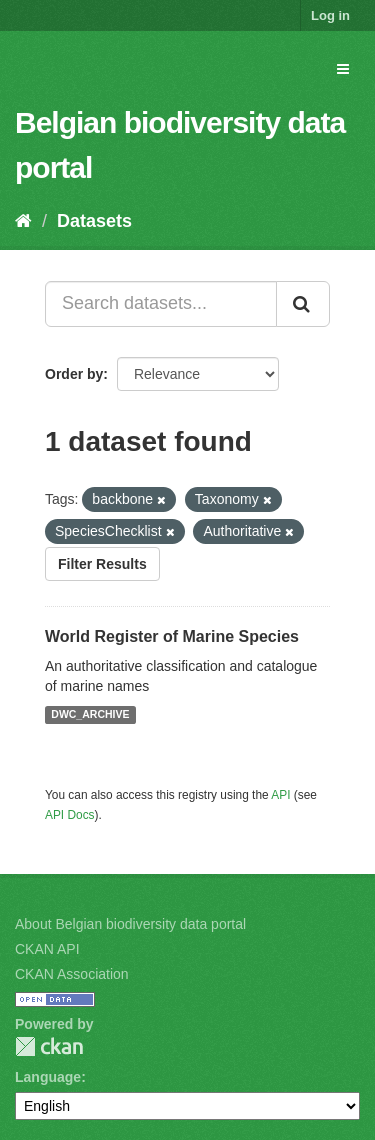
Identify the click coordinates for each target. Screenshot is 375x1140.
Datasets (94, 221)
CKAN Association (72, 974)
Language (48, 1077)
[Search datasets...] (161, 304)
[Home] (23, 221)
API (280, 795)
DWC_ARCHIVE (90, 715)
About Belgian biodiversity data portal (130, 924)
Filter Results (102, 564)
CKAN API (47, 949)
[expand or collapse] (343, 69)
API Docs (70, 815)
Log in (330, 15)
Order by (74, 374)
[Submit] (303, 304)
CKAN (49, 1046)
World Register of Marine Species (172, 636)
